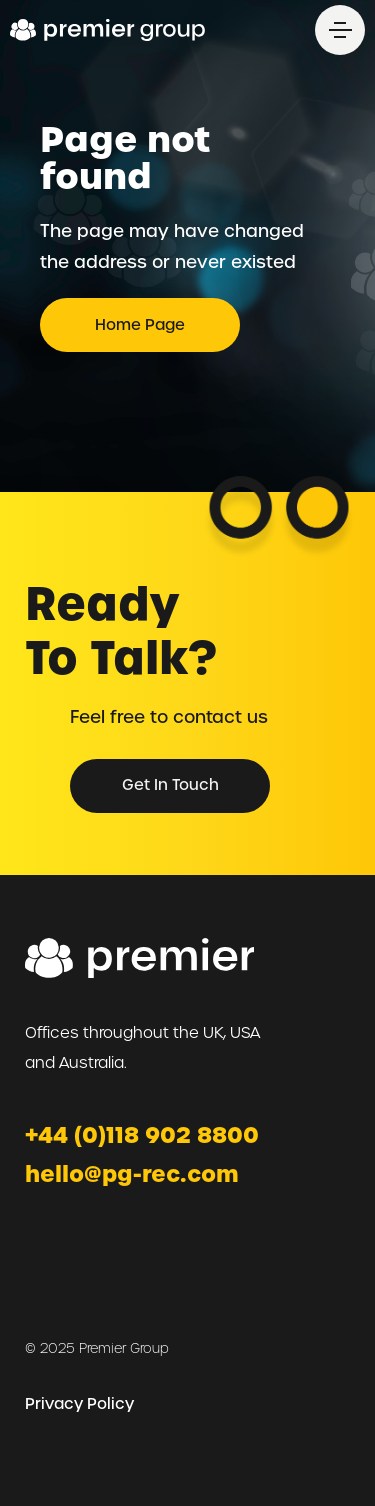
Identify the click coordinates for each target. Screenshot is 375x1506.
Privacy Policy (79, 1404)
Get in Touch (170, 785)
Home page (140, 325)
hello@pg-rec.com (132, 1174)
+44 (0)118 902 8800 (142, 1135)
